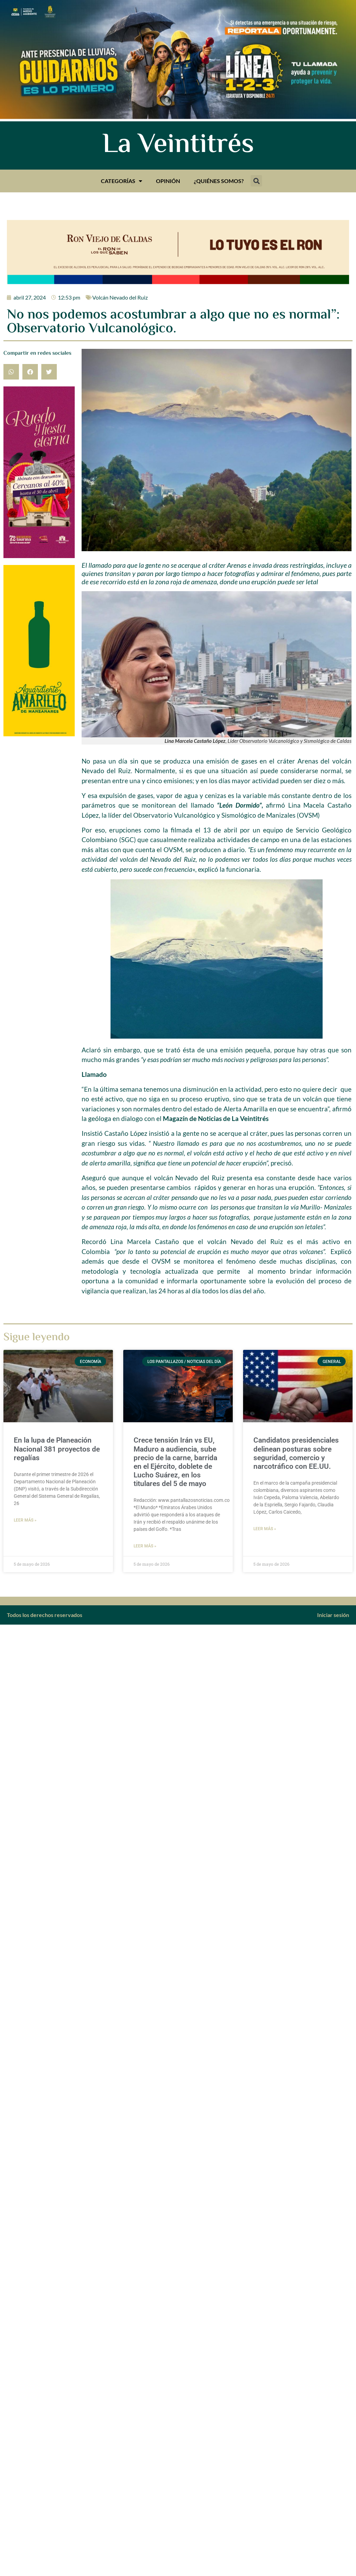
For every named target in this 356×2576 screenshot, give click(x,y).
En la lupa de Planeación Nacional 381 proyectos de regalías (57, 1449)
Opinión (168, 181)
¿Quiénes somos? (219, 181)
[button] (256, 180)
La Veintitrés (178, 145)
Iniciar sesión (333, 1615)
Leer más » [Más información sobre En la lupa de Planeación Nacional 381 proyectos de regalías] (25, 1520)
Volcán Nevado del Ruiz (120, 297)
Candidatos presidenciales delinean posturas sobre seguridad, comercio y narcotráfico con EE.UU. (296, 1453)
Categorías (121, 181)
